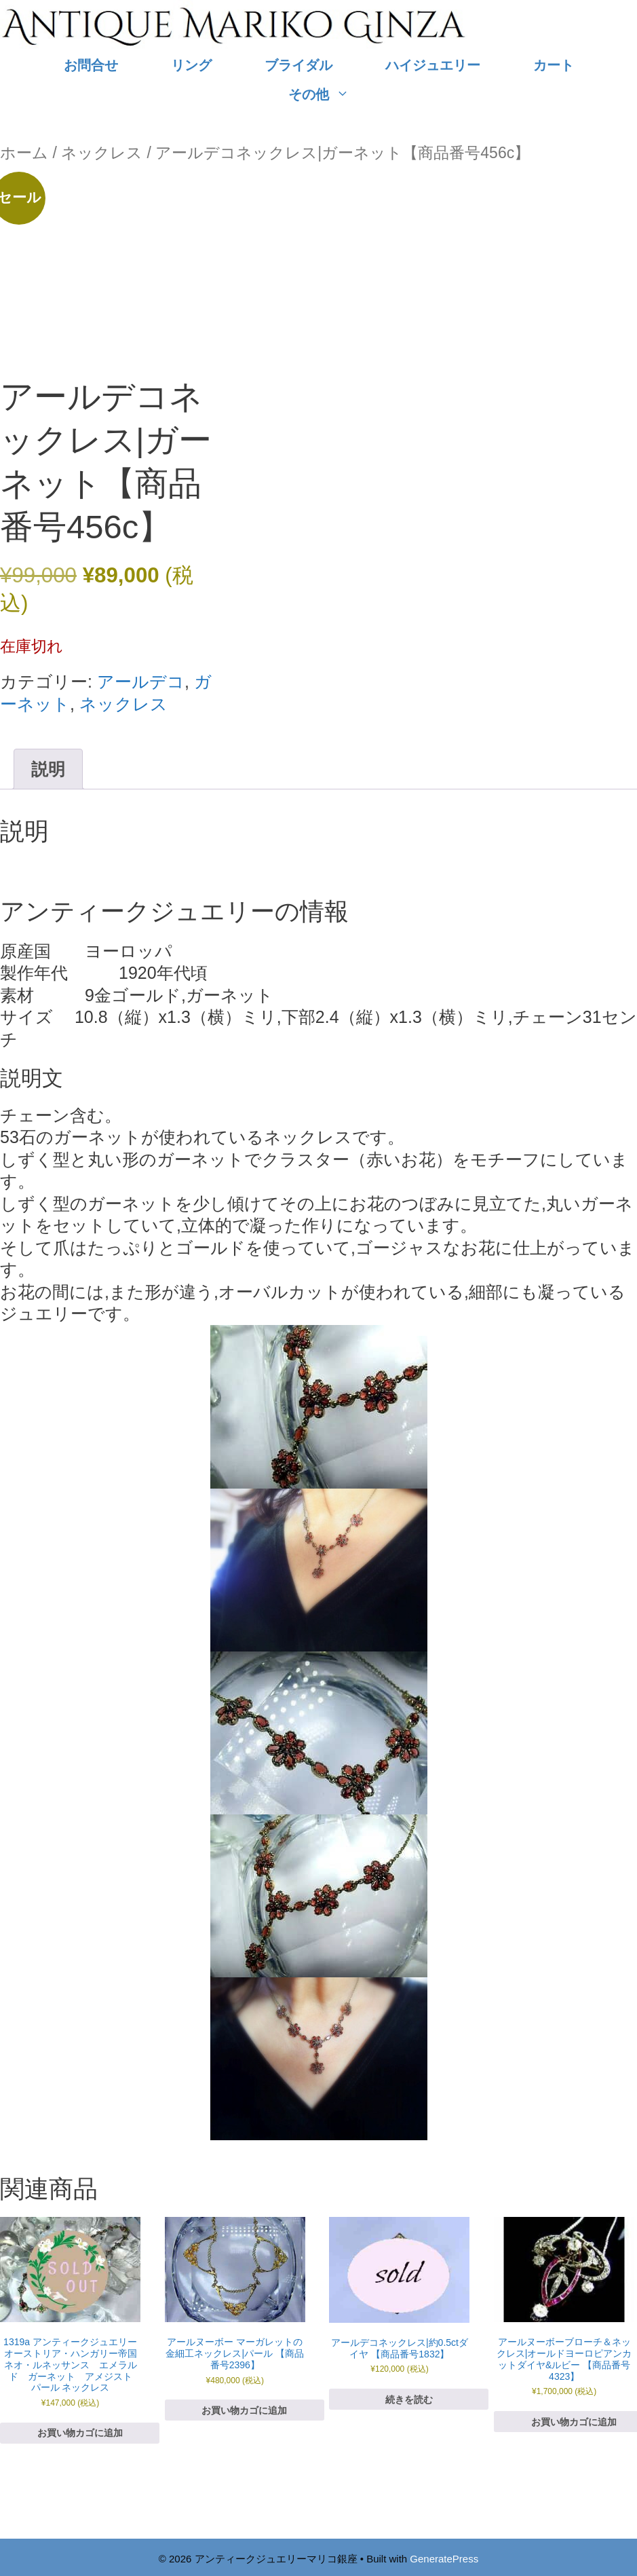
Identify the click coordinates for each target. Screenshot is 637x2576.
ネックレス (101, 153)
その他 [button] (332, 94)
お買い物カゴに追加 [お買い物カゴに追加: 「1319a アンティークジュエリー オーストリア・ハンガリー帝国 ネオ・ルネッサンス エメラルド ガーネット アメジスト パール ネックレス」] (80, 2432)
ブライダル (298, 65)
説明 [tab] (48, 769)
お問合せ (91, 65)
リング (191, 65)
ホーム (24, 153)
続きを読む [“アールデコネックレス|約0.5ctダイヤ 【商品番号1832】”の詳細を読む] (409, 2399)
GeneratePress (444, 2558)
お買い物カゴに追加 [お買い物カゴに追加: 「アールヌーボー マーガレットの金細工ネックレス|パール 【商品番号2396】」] (244, 2410)
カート (553, 65)
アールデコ (141, 681)
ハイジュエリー (432, 65)
